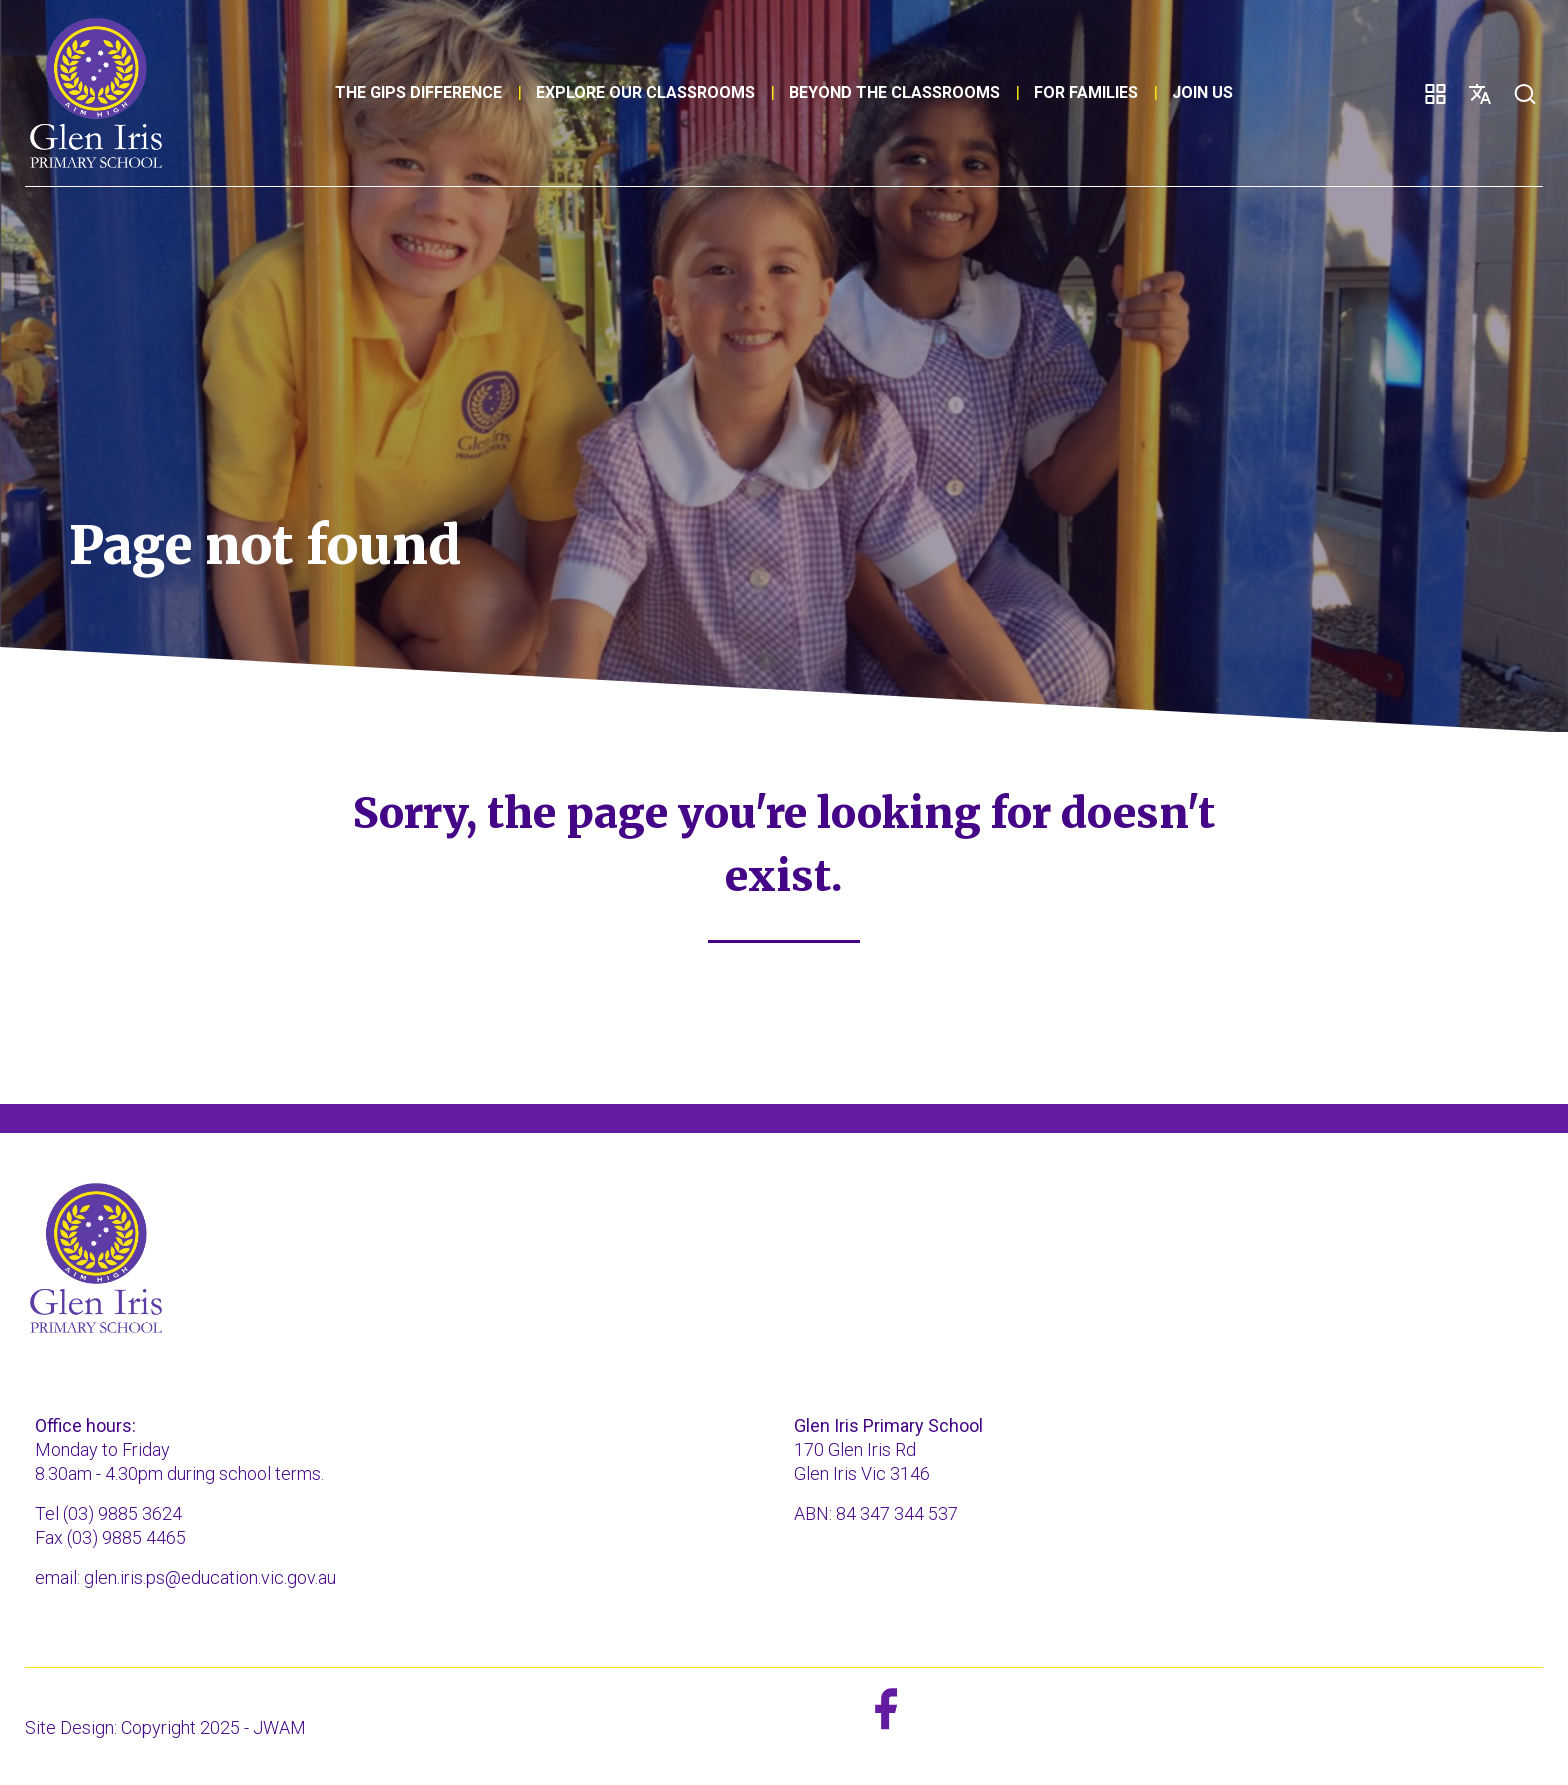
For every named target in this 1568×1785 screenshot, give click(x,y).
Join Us (1202, 92)
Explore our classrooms (645, 92)
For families (1086, 92)
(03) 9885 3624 (122, 1513)
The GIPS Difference (418, 92)
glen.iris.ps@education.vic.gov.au (210, 1577)
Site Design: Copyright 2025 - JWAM (165, 1727)
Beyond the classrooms (894, 92)
